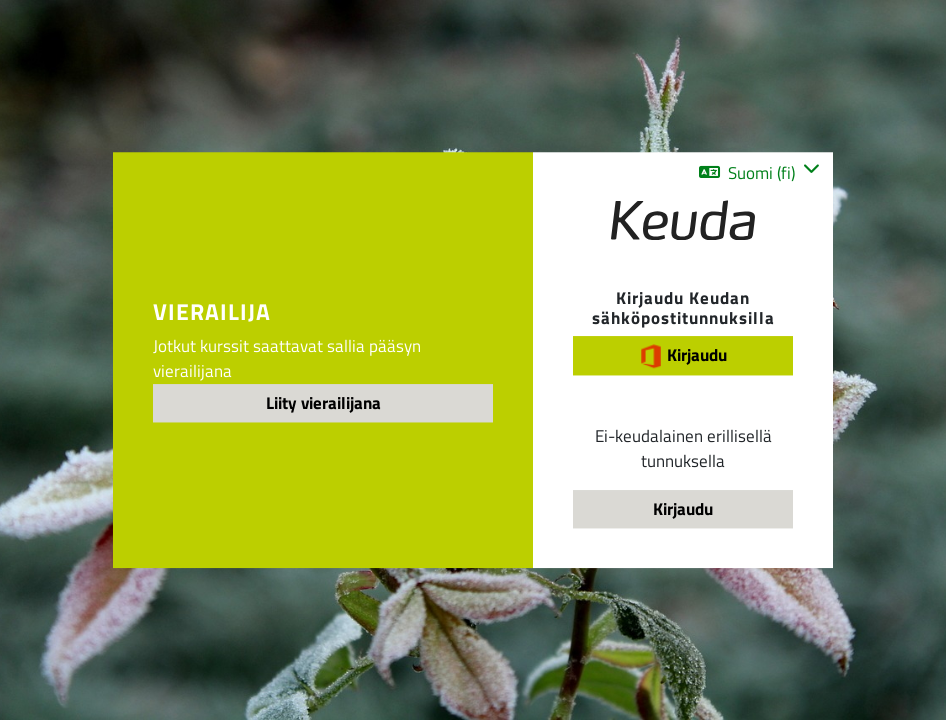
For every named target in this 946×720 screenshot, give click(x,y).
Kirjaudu (683, 355)
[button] (759, 172)
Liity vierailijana (323, 402)
